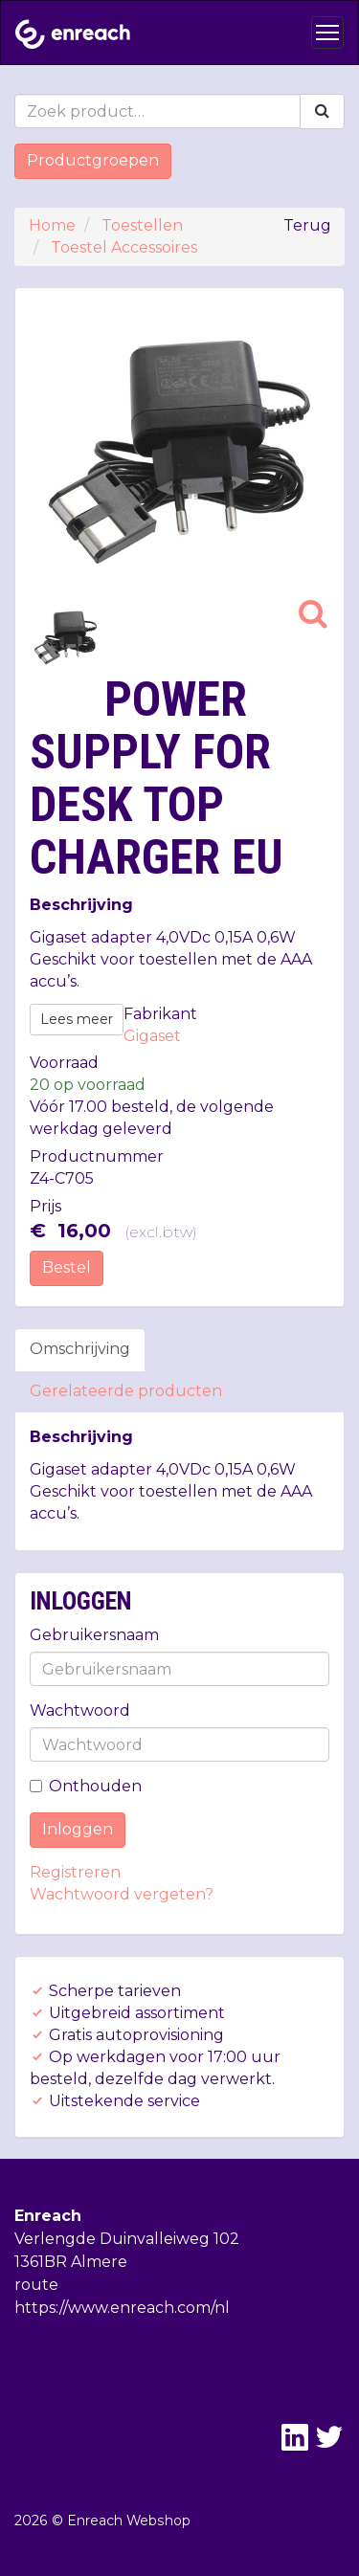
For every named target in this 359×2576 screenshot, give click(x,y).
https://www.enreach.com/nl (122, 2307)
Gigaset (152, 1036)
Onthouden (86, 1786)
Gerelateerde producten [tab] (126, 1391)
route (36, 2285)
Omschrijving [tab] (80, 1349)
